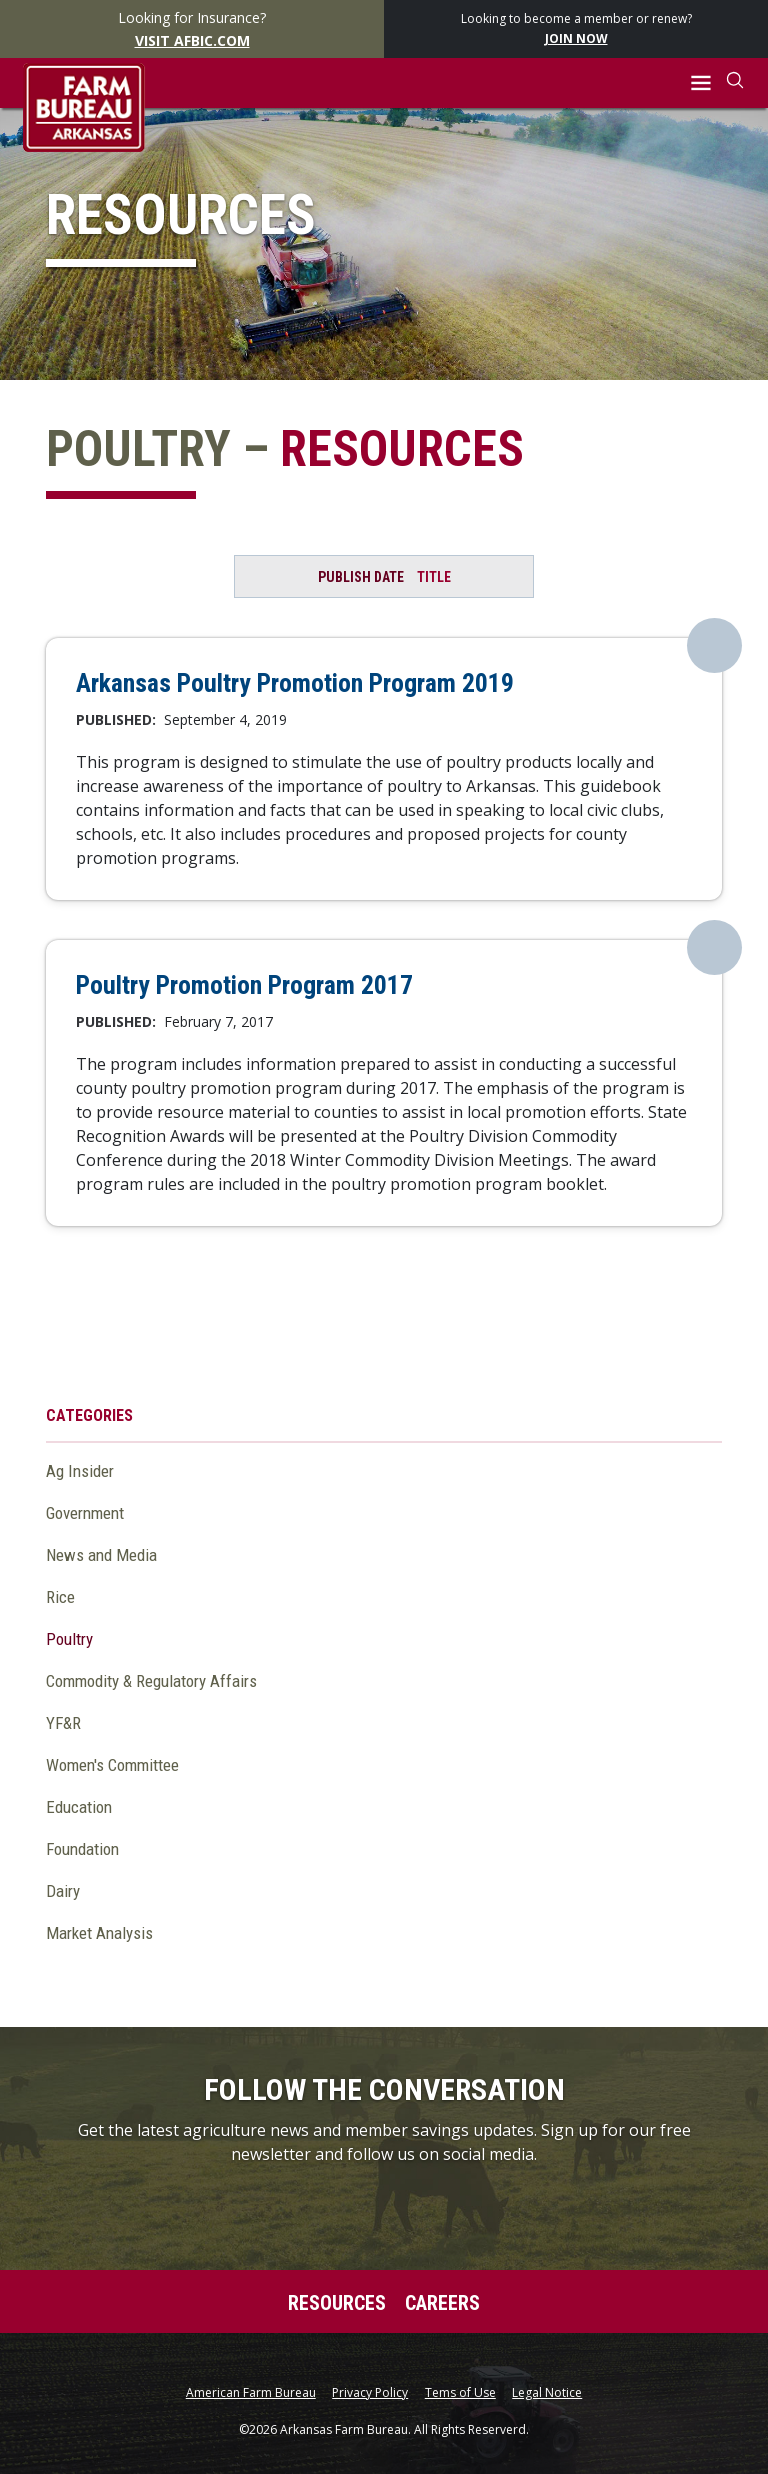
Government (85, 1513)
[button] (701, 83)
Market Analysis (99, 1933)
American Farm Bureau (251, 2393)
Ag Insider (80, 1471)
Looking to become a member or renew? (576, 29)
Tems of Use (460, 2393)
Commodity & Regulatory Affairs (151, 1681)
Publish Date (361, 577)
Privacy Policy (370, 2393)
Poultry (69, 1639)
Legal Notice (547, 2393)
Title (434, 577)
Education (79, 1807)
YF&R (63, 1723)
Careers (442, 2303)
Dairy (63, 1891)
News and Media (101, 1555)
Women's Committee (112, 1765)
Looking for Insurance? (192, 30)
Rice (60, 1597)
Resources (337, 2303)
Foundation (82, 1849)
